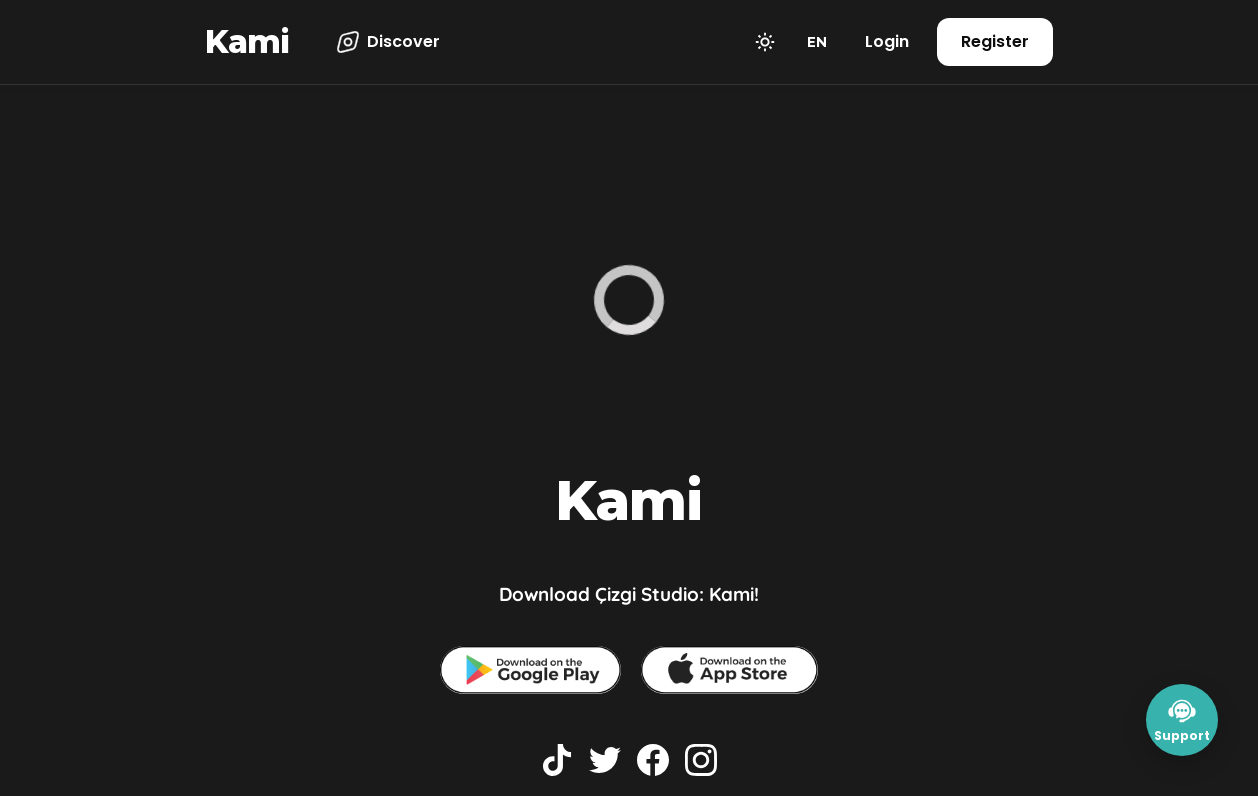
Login (887, 41)
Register (995, 41)
